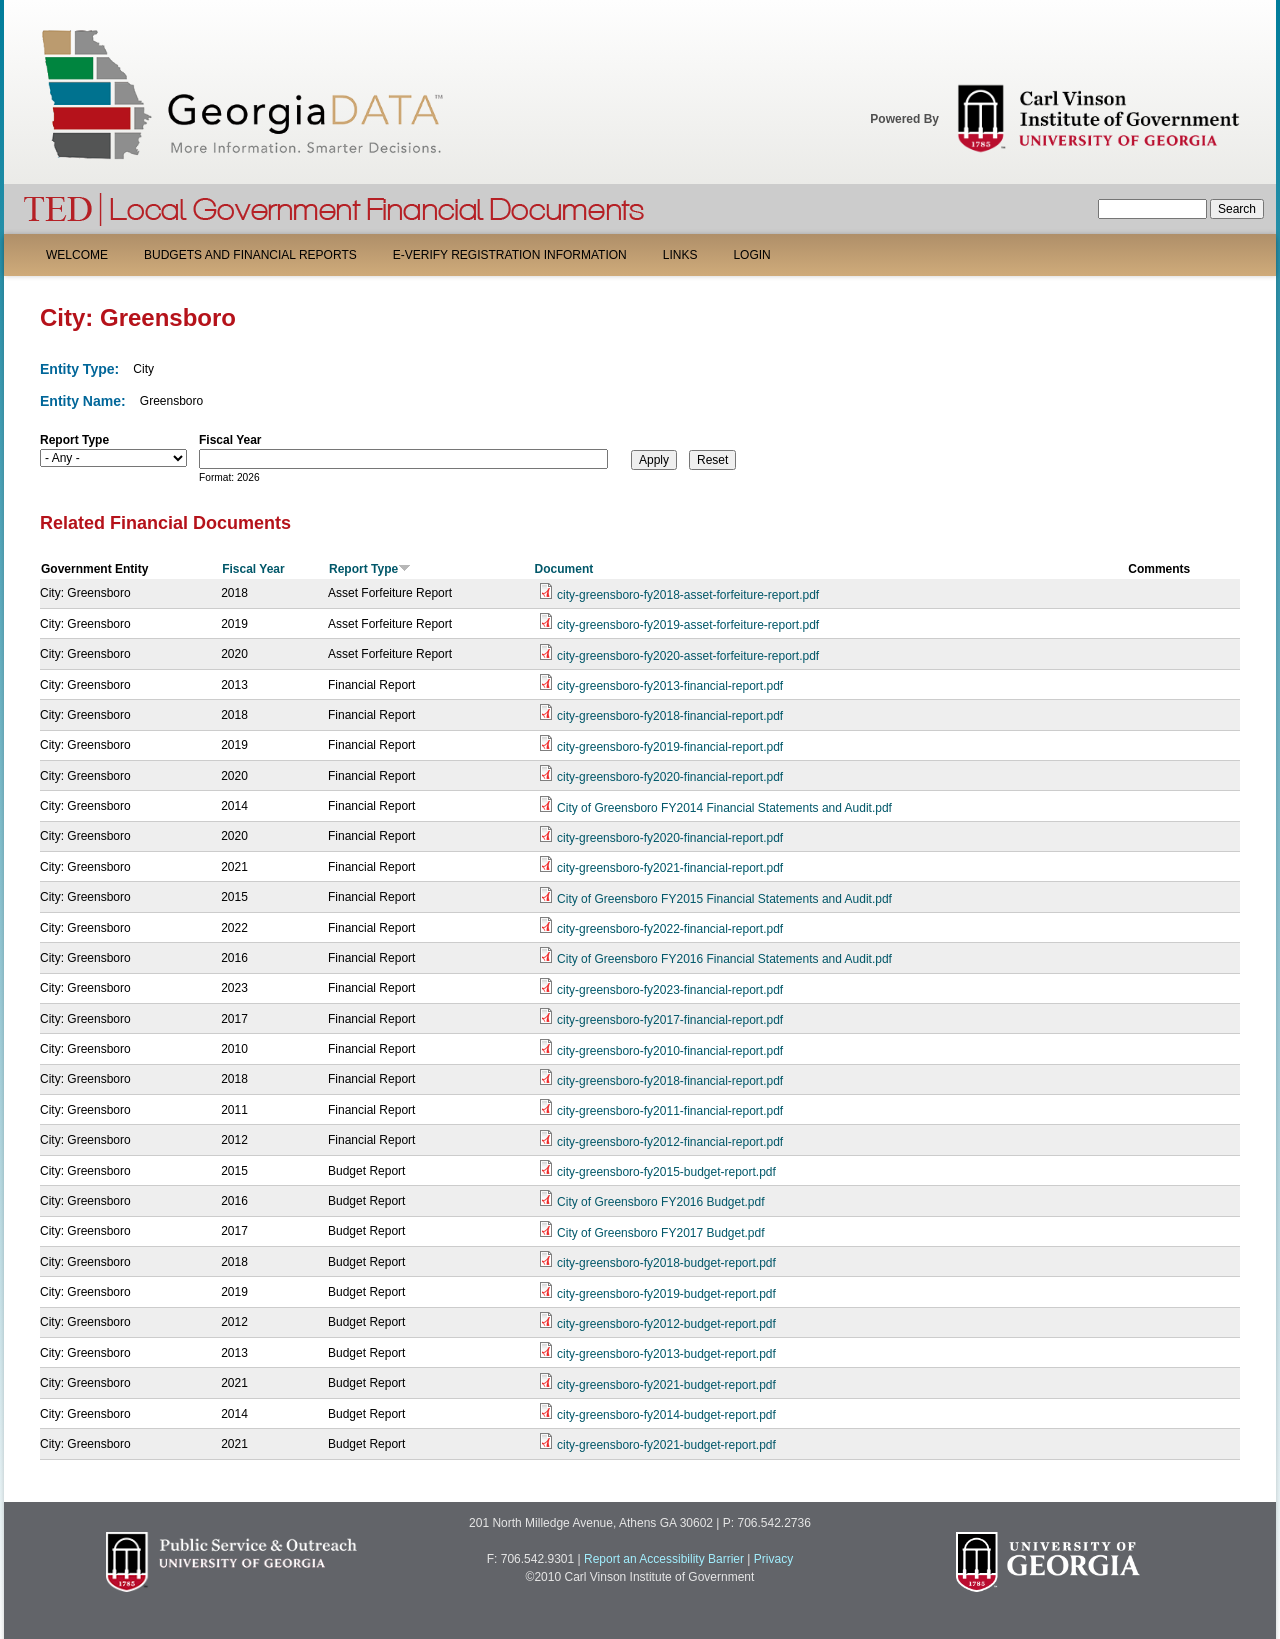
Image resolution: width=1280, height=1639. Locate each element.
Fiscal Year (230, 440)
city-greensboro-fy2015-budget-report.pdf (666, 1172)
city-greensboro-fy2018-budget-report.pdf (666, 1263)
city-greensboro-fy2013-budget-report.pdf (666, 1354)
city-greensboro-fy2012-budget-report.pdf (666, 1324)
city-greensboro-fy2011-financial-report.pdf (670, 1111)
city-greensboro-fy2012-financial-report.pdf (670, 1142)
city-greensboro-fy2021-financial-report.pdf (670, 868)
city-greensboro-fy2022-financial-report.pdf (670, 929)
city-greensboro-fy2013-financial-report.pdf (670, 686)
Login (751, 255)
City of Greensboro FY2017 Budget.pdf (660, 1233)
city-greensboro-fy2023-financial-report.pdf (670, 990)
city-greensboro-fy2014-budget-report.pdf (666, 1415)
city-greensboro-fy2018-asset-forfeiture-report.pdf (688, 595)
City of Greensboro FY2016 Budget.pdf (660, 1202)
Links (680, 255)
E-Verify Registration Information (510, 255)
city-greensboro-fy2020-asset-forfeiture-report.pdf (688, 656)
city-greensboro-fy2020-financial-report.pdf (670, 777)
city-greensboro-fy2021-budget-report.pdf (666, 1385)
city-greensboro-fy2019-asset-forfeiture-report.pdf (688, 625)
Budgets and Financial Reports (250, 255)
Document (564, 569)
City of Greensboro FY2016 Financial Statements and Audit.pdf (724, 959)
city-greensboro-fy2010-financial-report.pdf (670, 1051)
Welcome (77, 255)
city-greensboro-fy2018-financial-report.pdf (670, 716)
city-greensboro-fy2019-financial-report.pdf (670, 747)
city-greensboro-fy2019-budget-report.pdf (666, 1294)
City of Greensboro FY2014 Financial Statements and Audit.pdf (724, 808)
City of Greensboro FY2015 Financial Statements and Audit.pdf (724, 899)
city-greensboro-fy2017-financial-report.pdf (670, 1020)
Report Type (74, 440)
